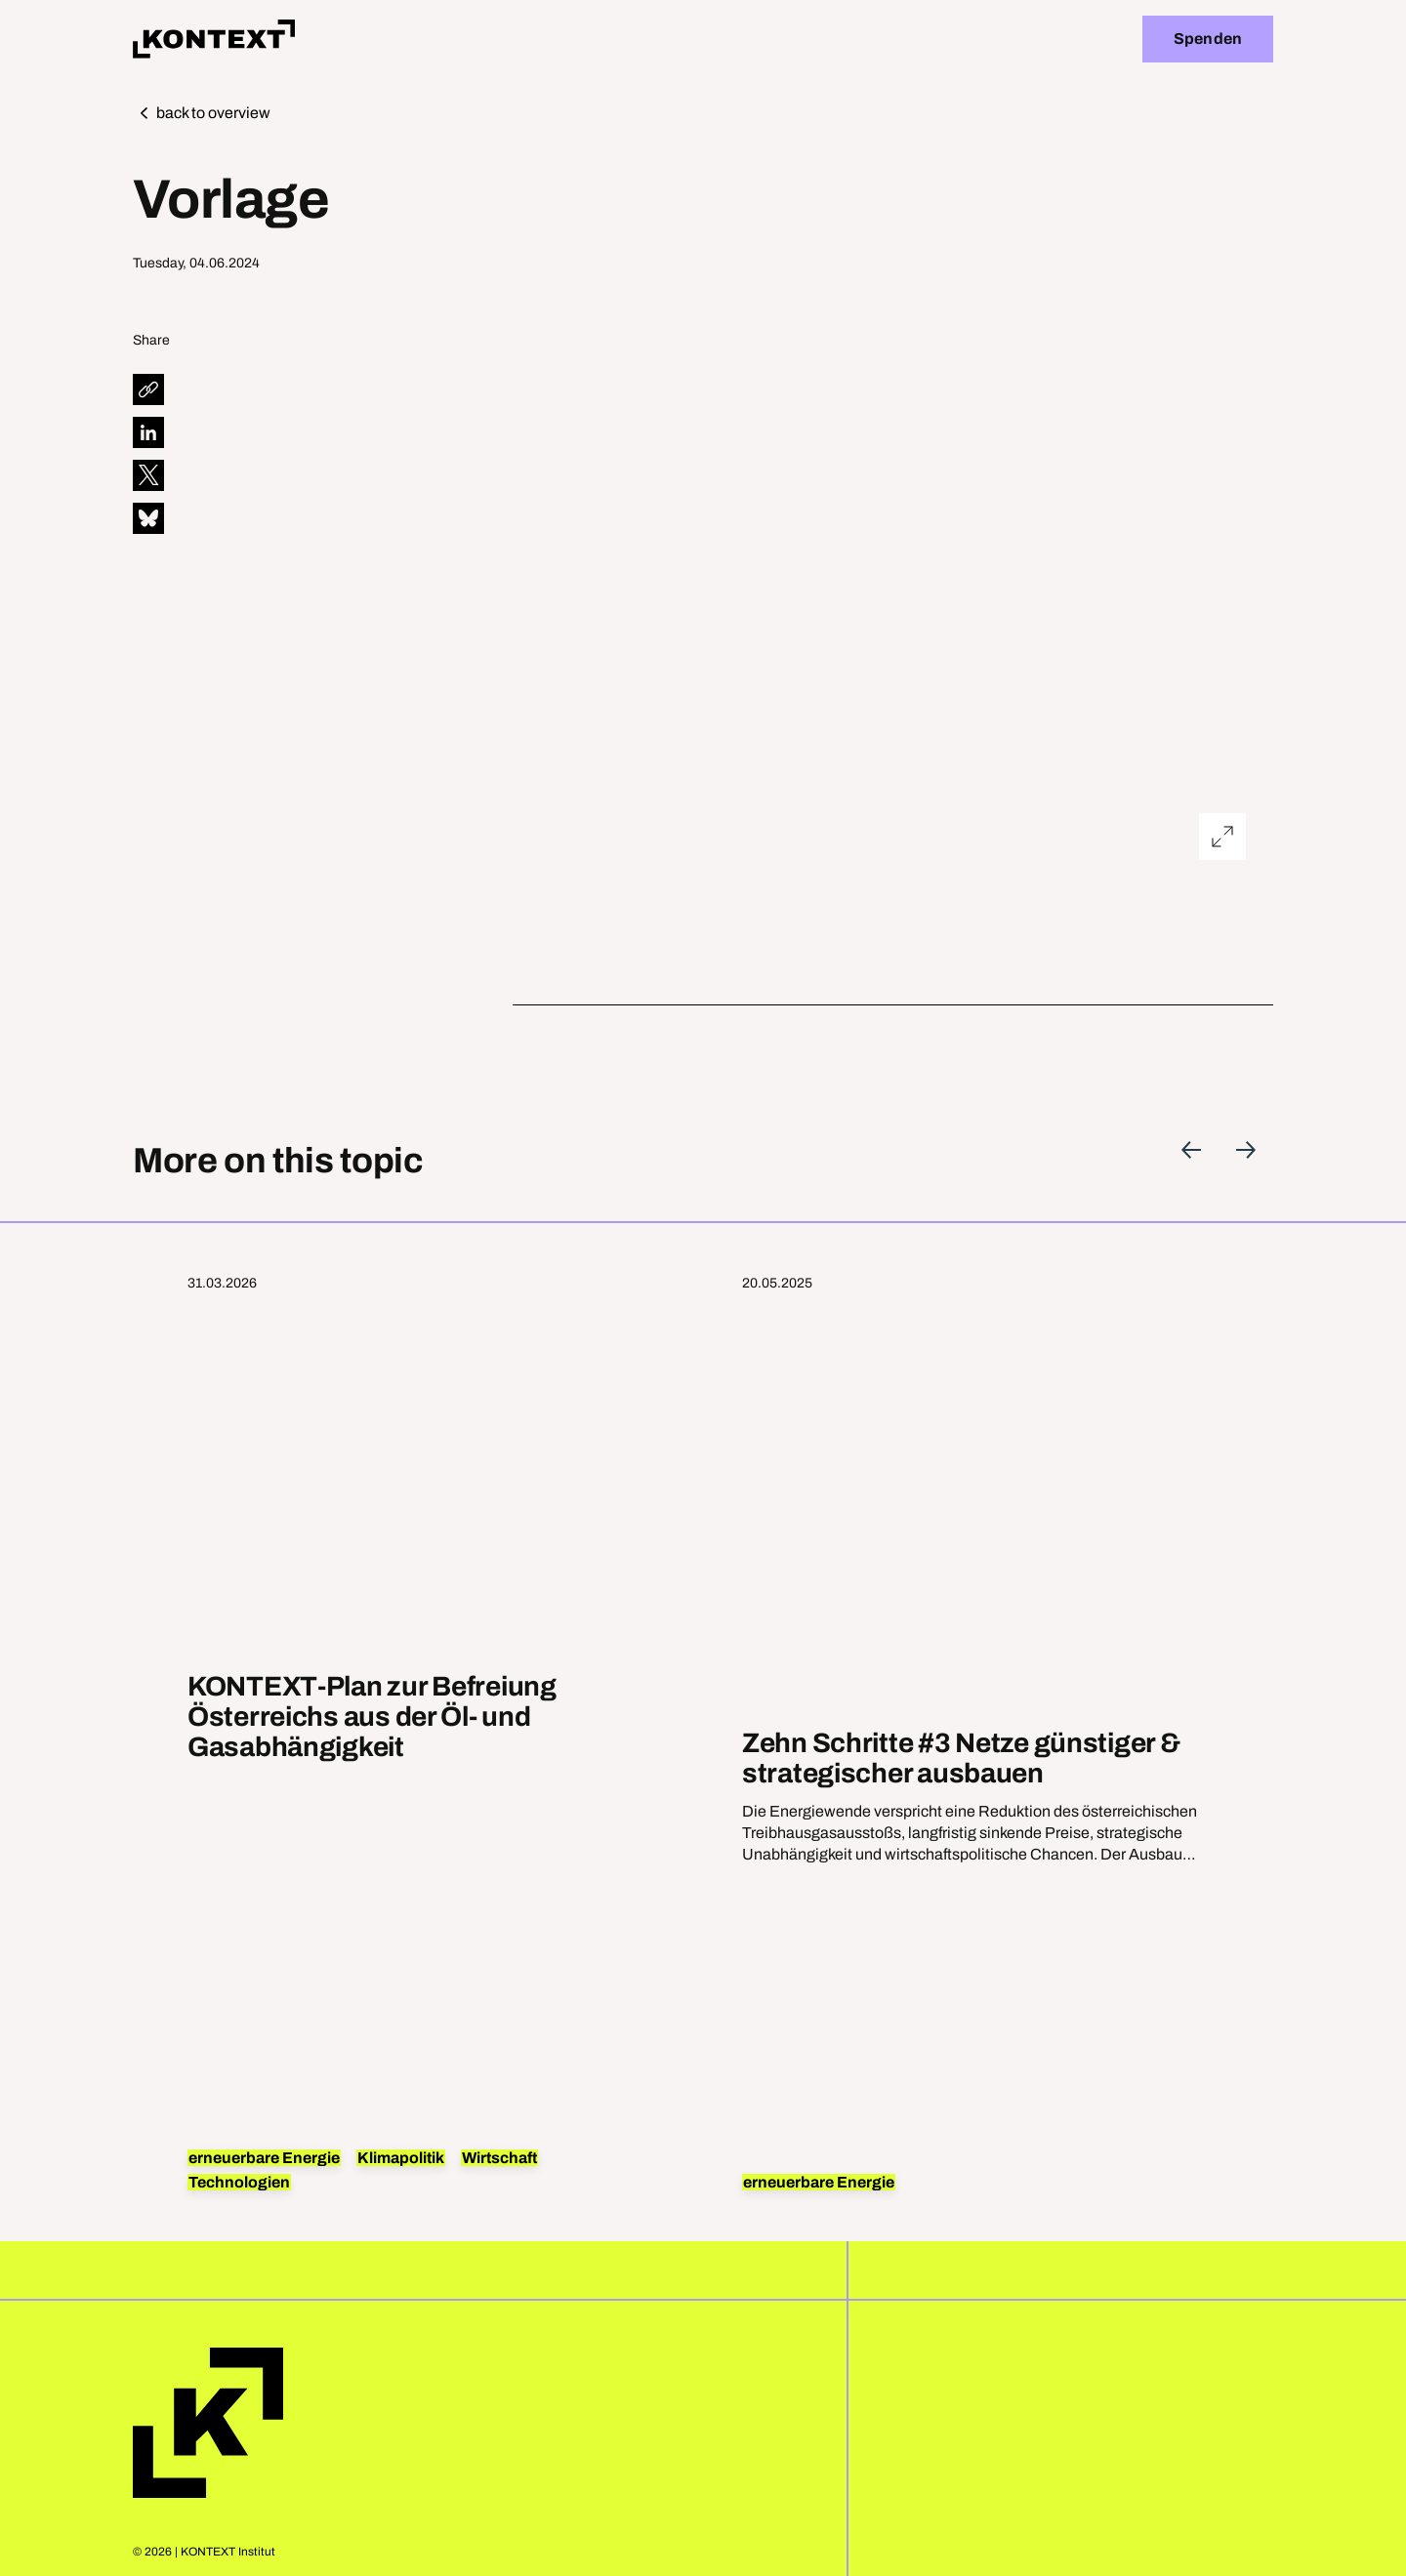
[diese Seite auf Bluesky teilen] (148, 518)
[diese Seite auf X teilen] (148, 475)
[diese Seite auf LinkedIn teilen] (148, 432)
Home (208, 2423)
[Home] (214, 39)
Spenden (1208, 38)
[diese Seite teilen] (148, 389)
